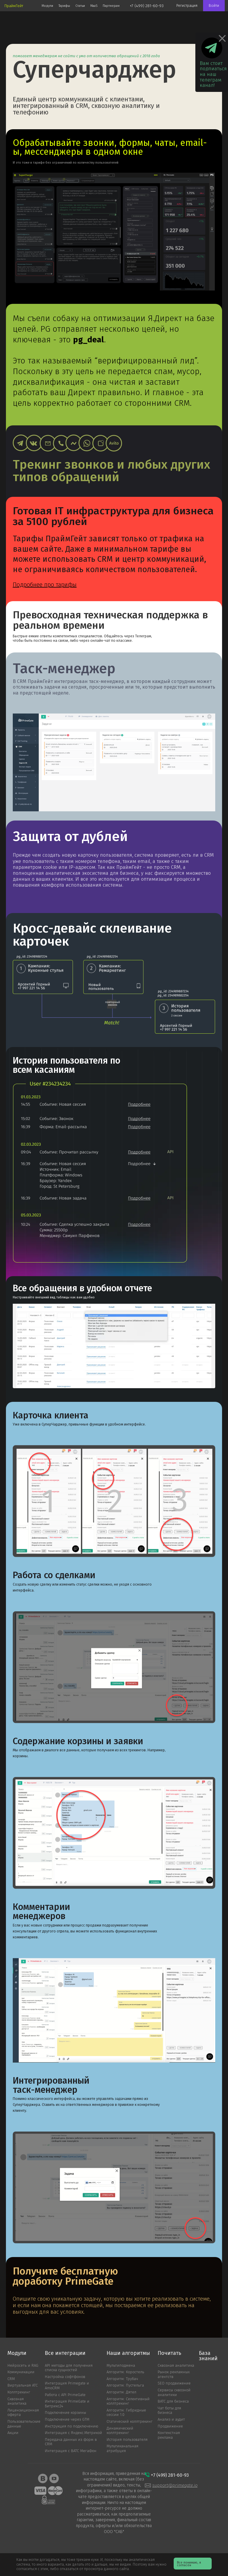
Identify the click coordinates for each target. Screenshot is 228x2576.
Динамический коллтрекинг (120, 2431)
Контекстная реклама (169, 2435)
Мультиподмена (121, 2366)
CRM (11, 2379)
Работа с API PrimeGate (65, 2395)
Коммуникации (20, 2372)
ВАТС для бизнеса (173, 2401)
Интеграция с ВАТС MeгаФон (70, 2451)
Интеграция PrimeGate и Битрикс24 (67, 2404)
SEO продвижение (174, 2383)
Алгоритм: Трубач (122, 2379)
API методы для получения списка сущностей (69, 2368)
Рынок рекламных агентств (174, 2374)
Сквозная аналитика (16, 2401)
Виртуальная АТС (22, 2385)
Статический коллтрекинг (130, 2422)
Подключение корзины (65, 2413)
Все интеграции (65, 2353)
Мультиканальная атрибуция (122, 2448)
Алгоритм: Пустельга (125, 2385)
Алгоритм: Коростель (125, 2372)
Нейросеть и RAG (22, 2366)
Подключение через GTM (67, 2420)
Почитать (169, 2353)
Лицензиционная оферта (23, 2413)
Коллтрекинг (18, 2392)
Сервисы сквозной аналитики (174, 2392)
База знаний (208, 2356)
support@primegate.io (174, 2485)
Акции (12, 2433)
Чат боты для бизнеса (169, 2410)
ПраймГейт (13, 6)
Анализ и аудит (171, 2420)
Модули (16, 2353)
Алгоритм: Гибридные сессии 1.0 (126, 2413)
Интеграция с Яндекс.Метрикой (73, 2433)
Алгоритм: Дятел (121, 2392)
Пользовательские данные (23, 2424)
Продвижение (170, 2426)
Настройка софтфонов (65, 2377)
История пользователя (127, 2440)
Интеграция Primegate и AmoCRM (67, 2386)
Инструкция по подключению (71, 2426)
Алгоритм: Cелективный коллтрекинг (128, 2401)
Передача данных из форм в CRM (71, 2442)
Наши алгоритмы (128, 2353)
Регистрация (186, 5)
